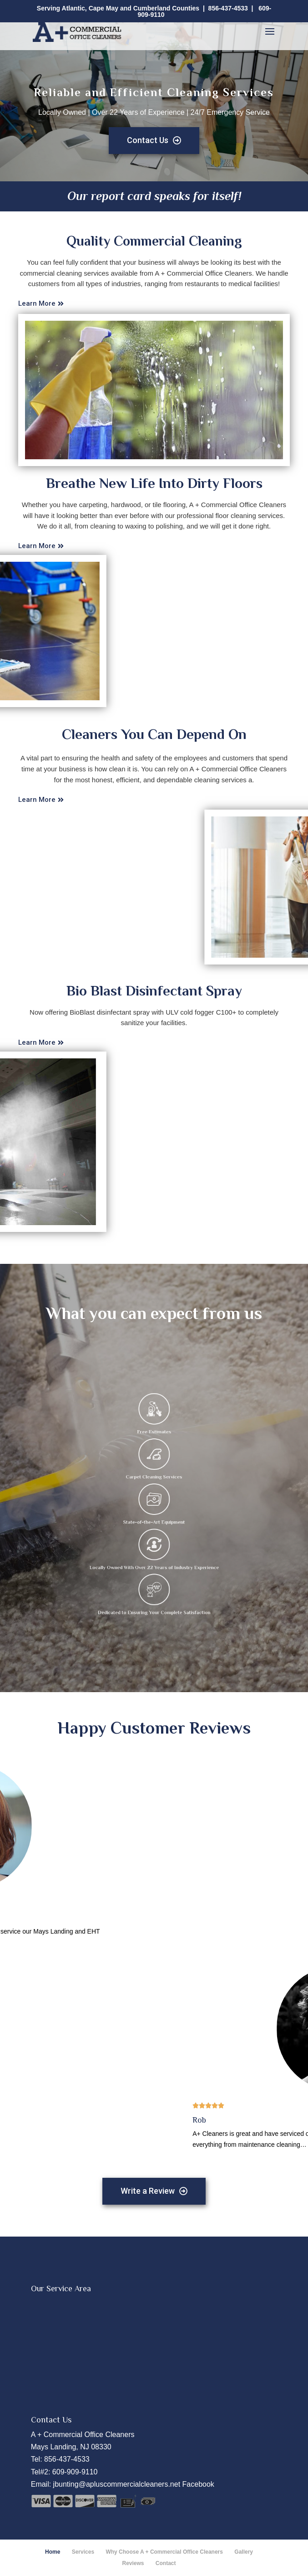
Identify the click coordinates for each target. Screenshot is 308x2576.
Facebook (198, 2484)
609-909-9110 (75, 2472)
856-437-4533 (228, 8)
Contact (166, 2563)
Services (83, 2552)
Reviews (133, 2563)
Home (52, 2552)
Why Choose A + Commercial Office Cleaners (164, 2552)
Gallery (243, 2552)
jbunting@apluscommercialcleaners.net (117, 2484)
